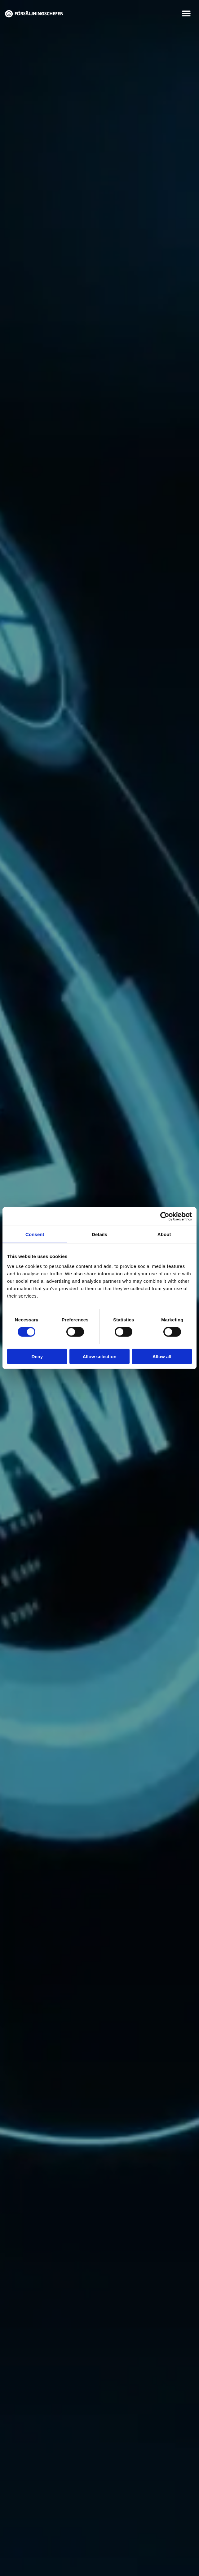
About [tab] (164, 1234)
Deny (37, 1356)
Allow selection (99, 1356)
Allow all (162, 1356)
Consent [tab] (34, 1234)
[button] (186, 13)
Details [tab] (99, 1234)
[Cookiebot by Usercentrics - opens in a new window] (165, 1216)
